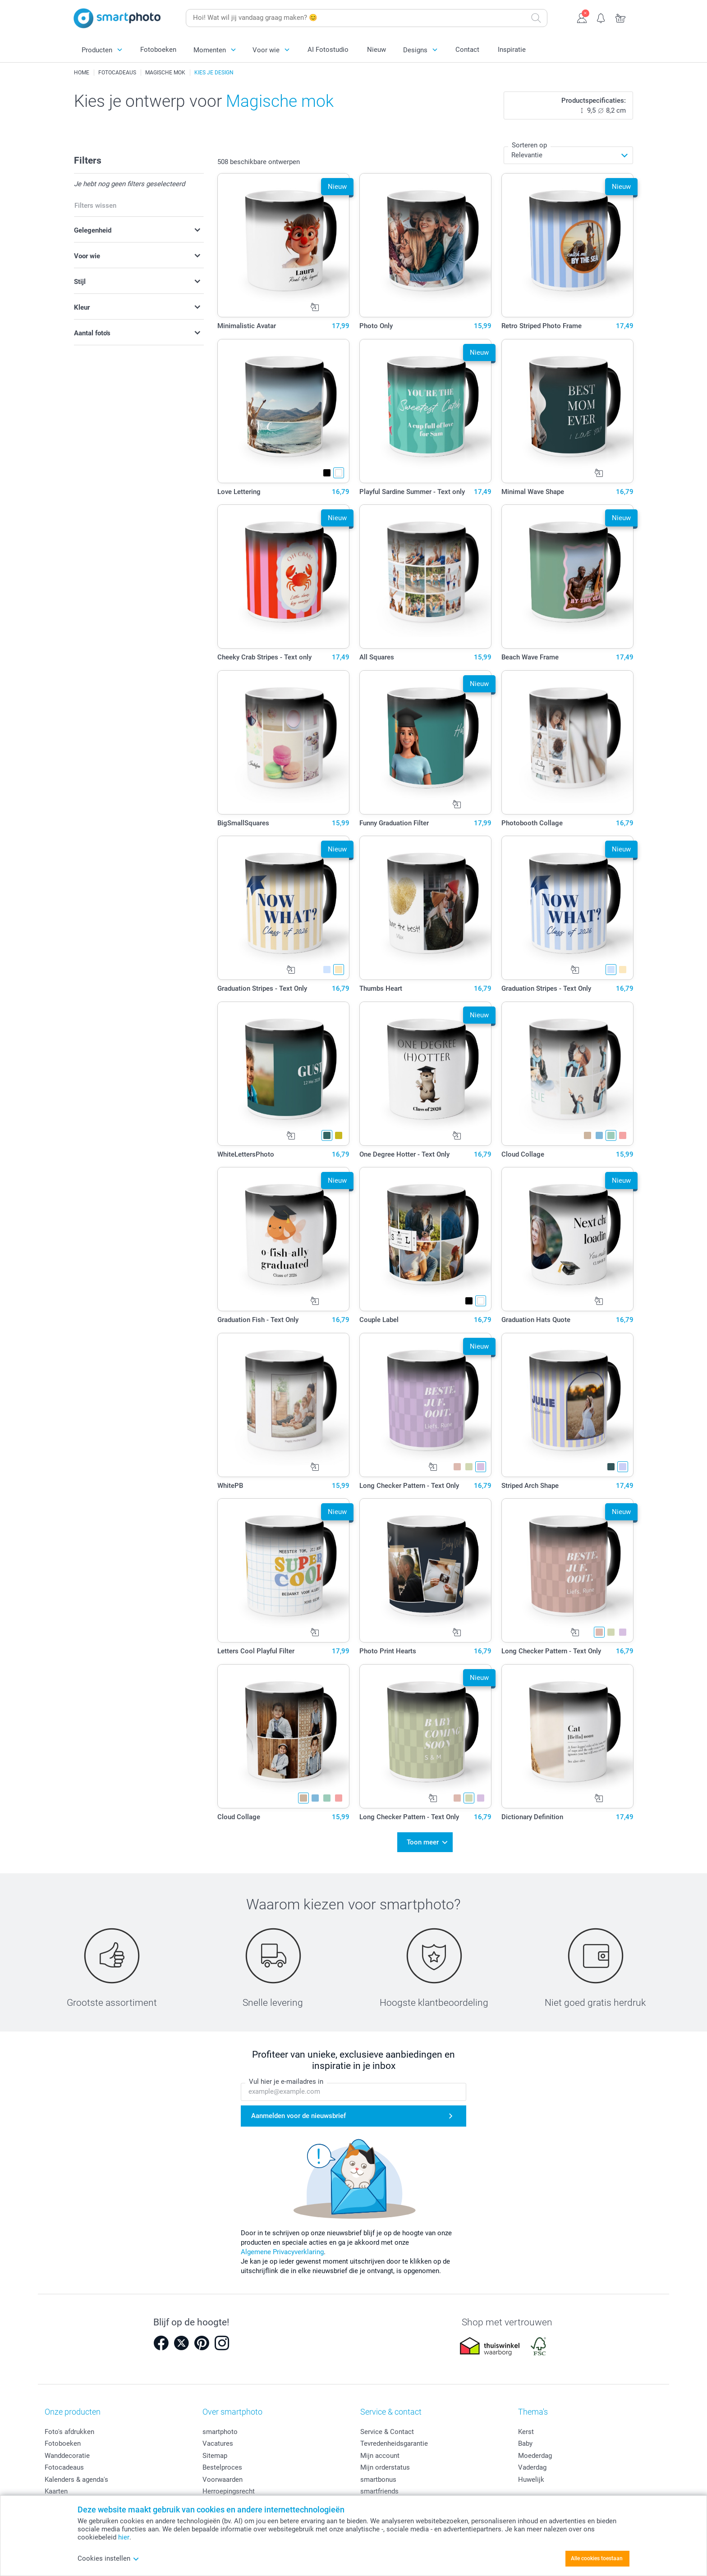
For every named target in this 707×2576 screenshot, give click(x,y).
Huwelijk (531, 2474)
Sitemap (214, 2450)
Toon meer (423, 1839)
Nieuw (376, 50)
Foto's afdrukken (69, 2426)
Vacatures (217, 2438)
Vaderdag (532, 2462)
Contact (467, 50)
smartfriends (379, 2486)
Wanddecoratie (67, 2450)
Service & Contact (387, 2426)
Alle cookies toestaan (597, 2558)
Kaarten (56, 2486)
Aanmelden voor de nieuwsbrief (298, 2110)
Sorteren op (529, 145)
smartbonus (378, 2474)
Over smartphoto (232, 2406)
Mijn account (379, 2450)
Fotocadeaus (64, 2462)
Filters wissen (95, 205)
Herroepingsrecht (228, 2486)
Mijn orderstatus (385, 2462)
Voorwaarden (222, 2474)
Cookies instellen (108, 2558)
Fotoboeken (158, 50)
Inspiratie (512, 50)
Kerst (526, 2426)
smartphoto (220, 2426)
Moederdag (535, 2450)
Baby (525, 2438)
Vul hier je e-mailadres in (286, 2076)
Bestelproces (222, 2462)
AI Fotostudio (328, 50)
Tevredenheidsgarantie (394, 2438)
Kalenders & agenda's (76, 2474)
